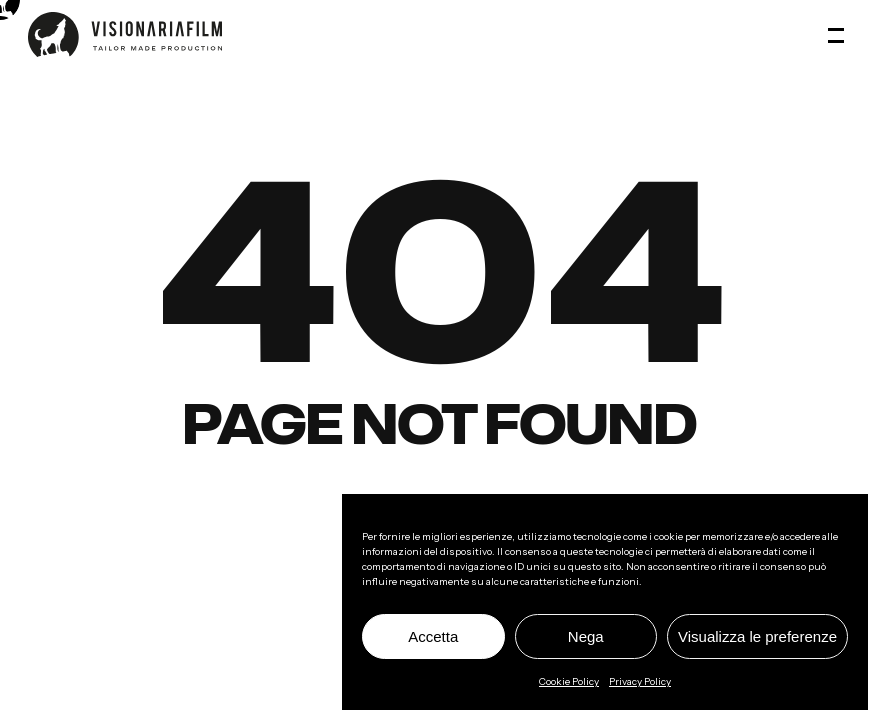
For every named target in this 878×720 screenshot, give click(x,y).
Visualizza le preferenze (757, 636)
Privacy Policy (640, 681)
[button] (839, 35)
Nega (586, 636)
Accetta (433, 636)
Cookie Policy (569, 681)
